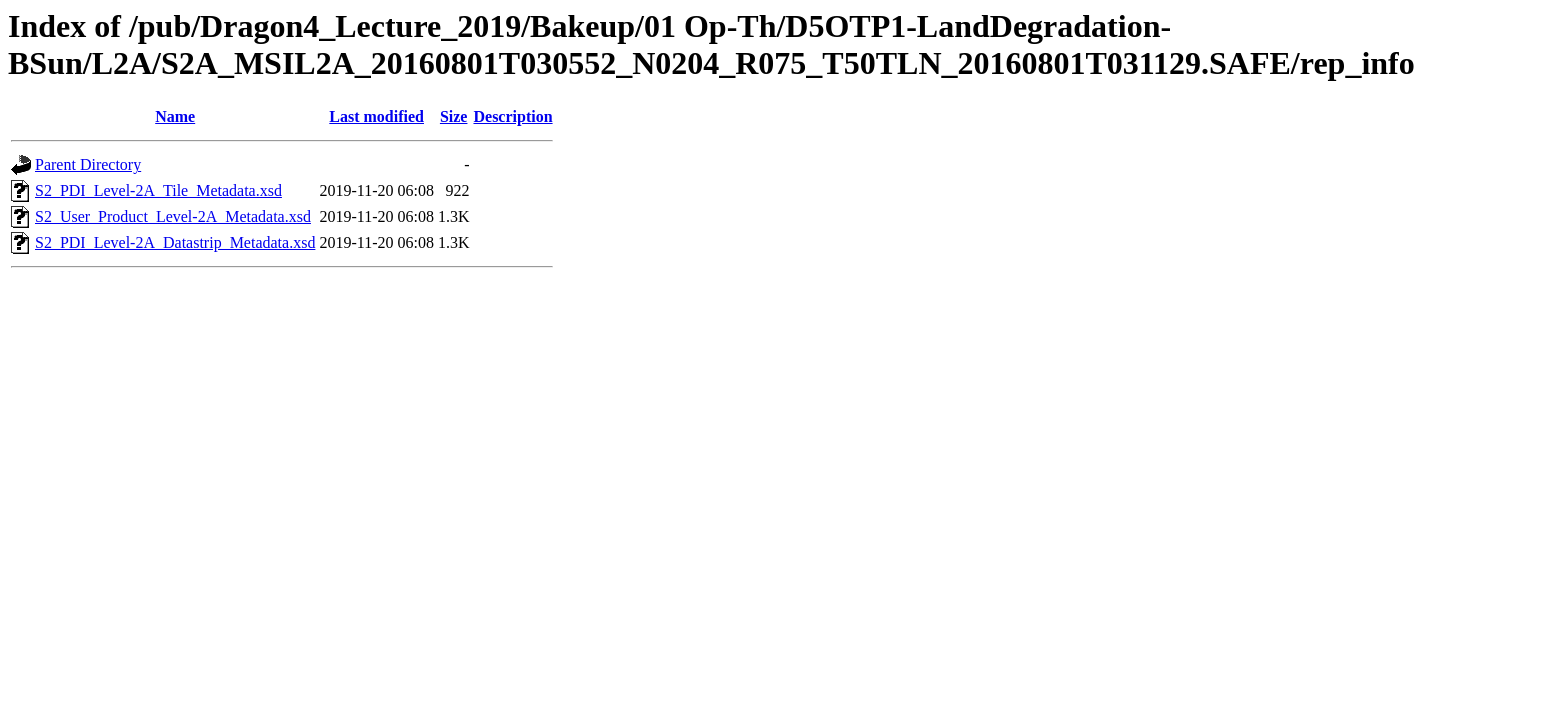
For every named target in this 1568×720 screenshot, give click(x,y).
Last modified (376, 116)
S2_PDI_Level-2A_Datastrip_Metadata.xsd (175, 242)
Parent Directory (88, 164)
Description (512, 116)
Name (175, 116)
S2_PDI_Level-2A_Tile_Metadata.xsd (158, 190)
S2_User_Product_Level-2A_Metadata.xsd (173, 216)
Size (454, 116)
